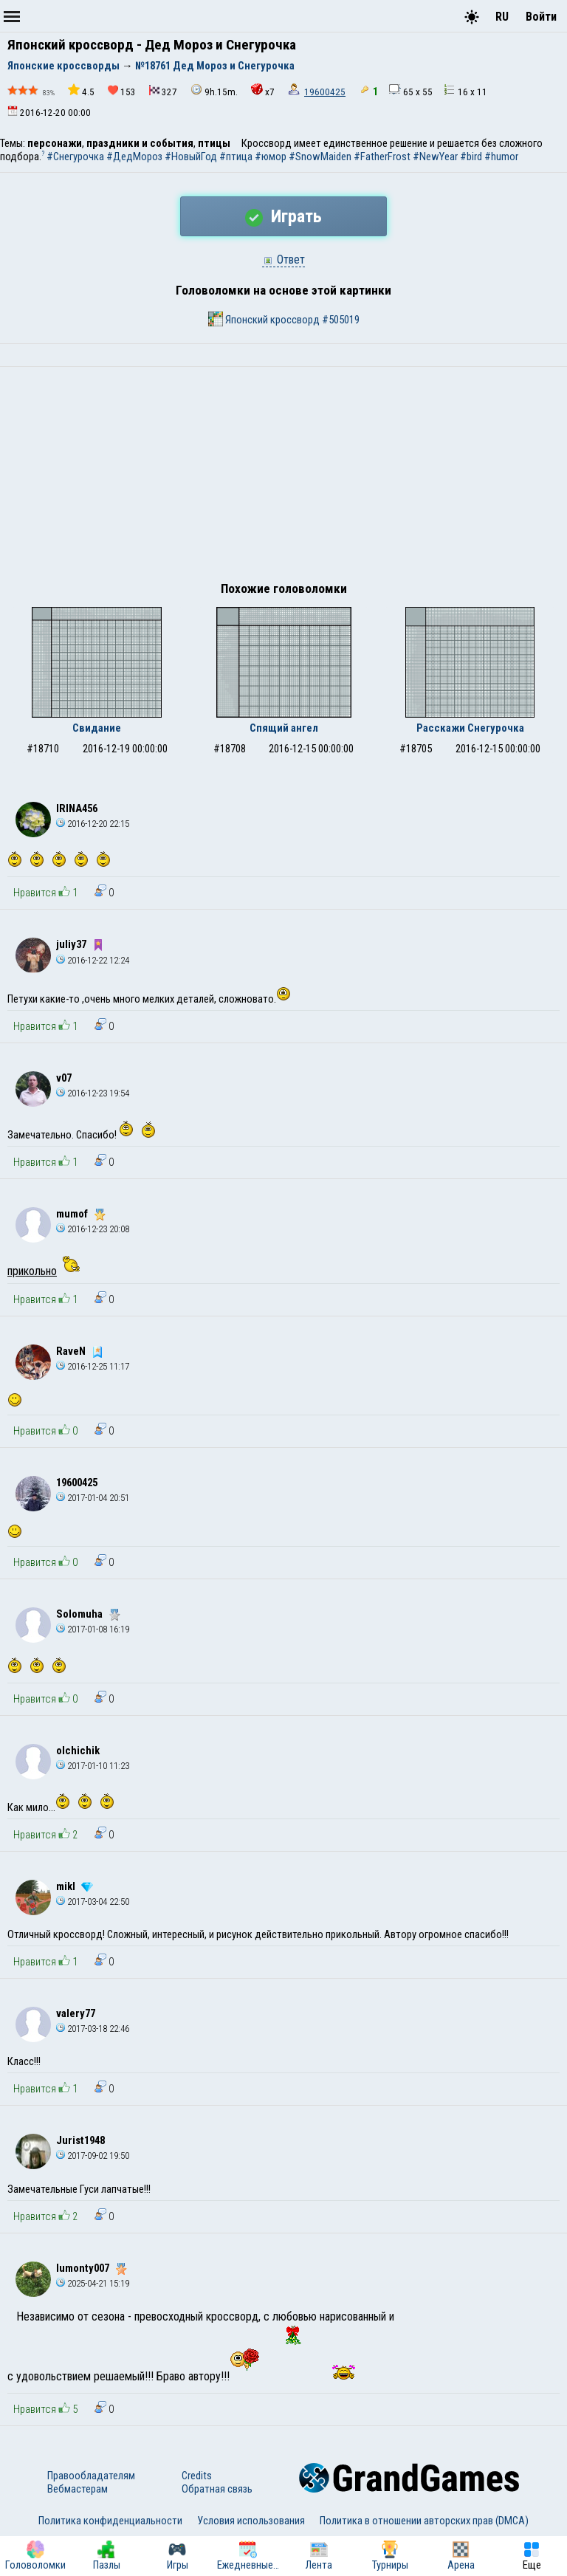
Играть (283, 216)
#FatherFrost (382, 156)
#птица (235, 156)
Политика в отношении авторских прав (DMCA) (424, 2520)
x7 (263, 90)
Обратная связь (217, 2489)
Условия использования (251, 2520)
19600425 (325, 91)
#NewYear (435, 156)
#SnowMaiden (320, 156)
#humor (501, 156)
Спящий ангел (284, 728)
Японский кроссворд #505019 (284, 319)
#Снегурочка (75, 156)
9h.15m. (214, 90)
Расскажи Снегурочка (470, 728)
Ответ (283, 260)
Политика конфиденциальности (110, 2520)
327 (163, 91)
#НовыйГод (191, 156)
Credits (197, 2475)
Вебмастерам (77, 2489)
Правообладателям (91, 2475)
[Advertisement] (283, 477)
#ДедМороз (134, 156)
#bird (471, 156)
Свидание (96, 728)
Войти (541, 17)
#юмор (270, 156)
